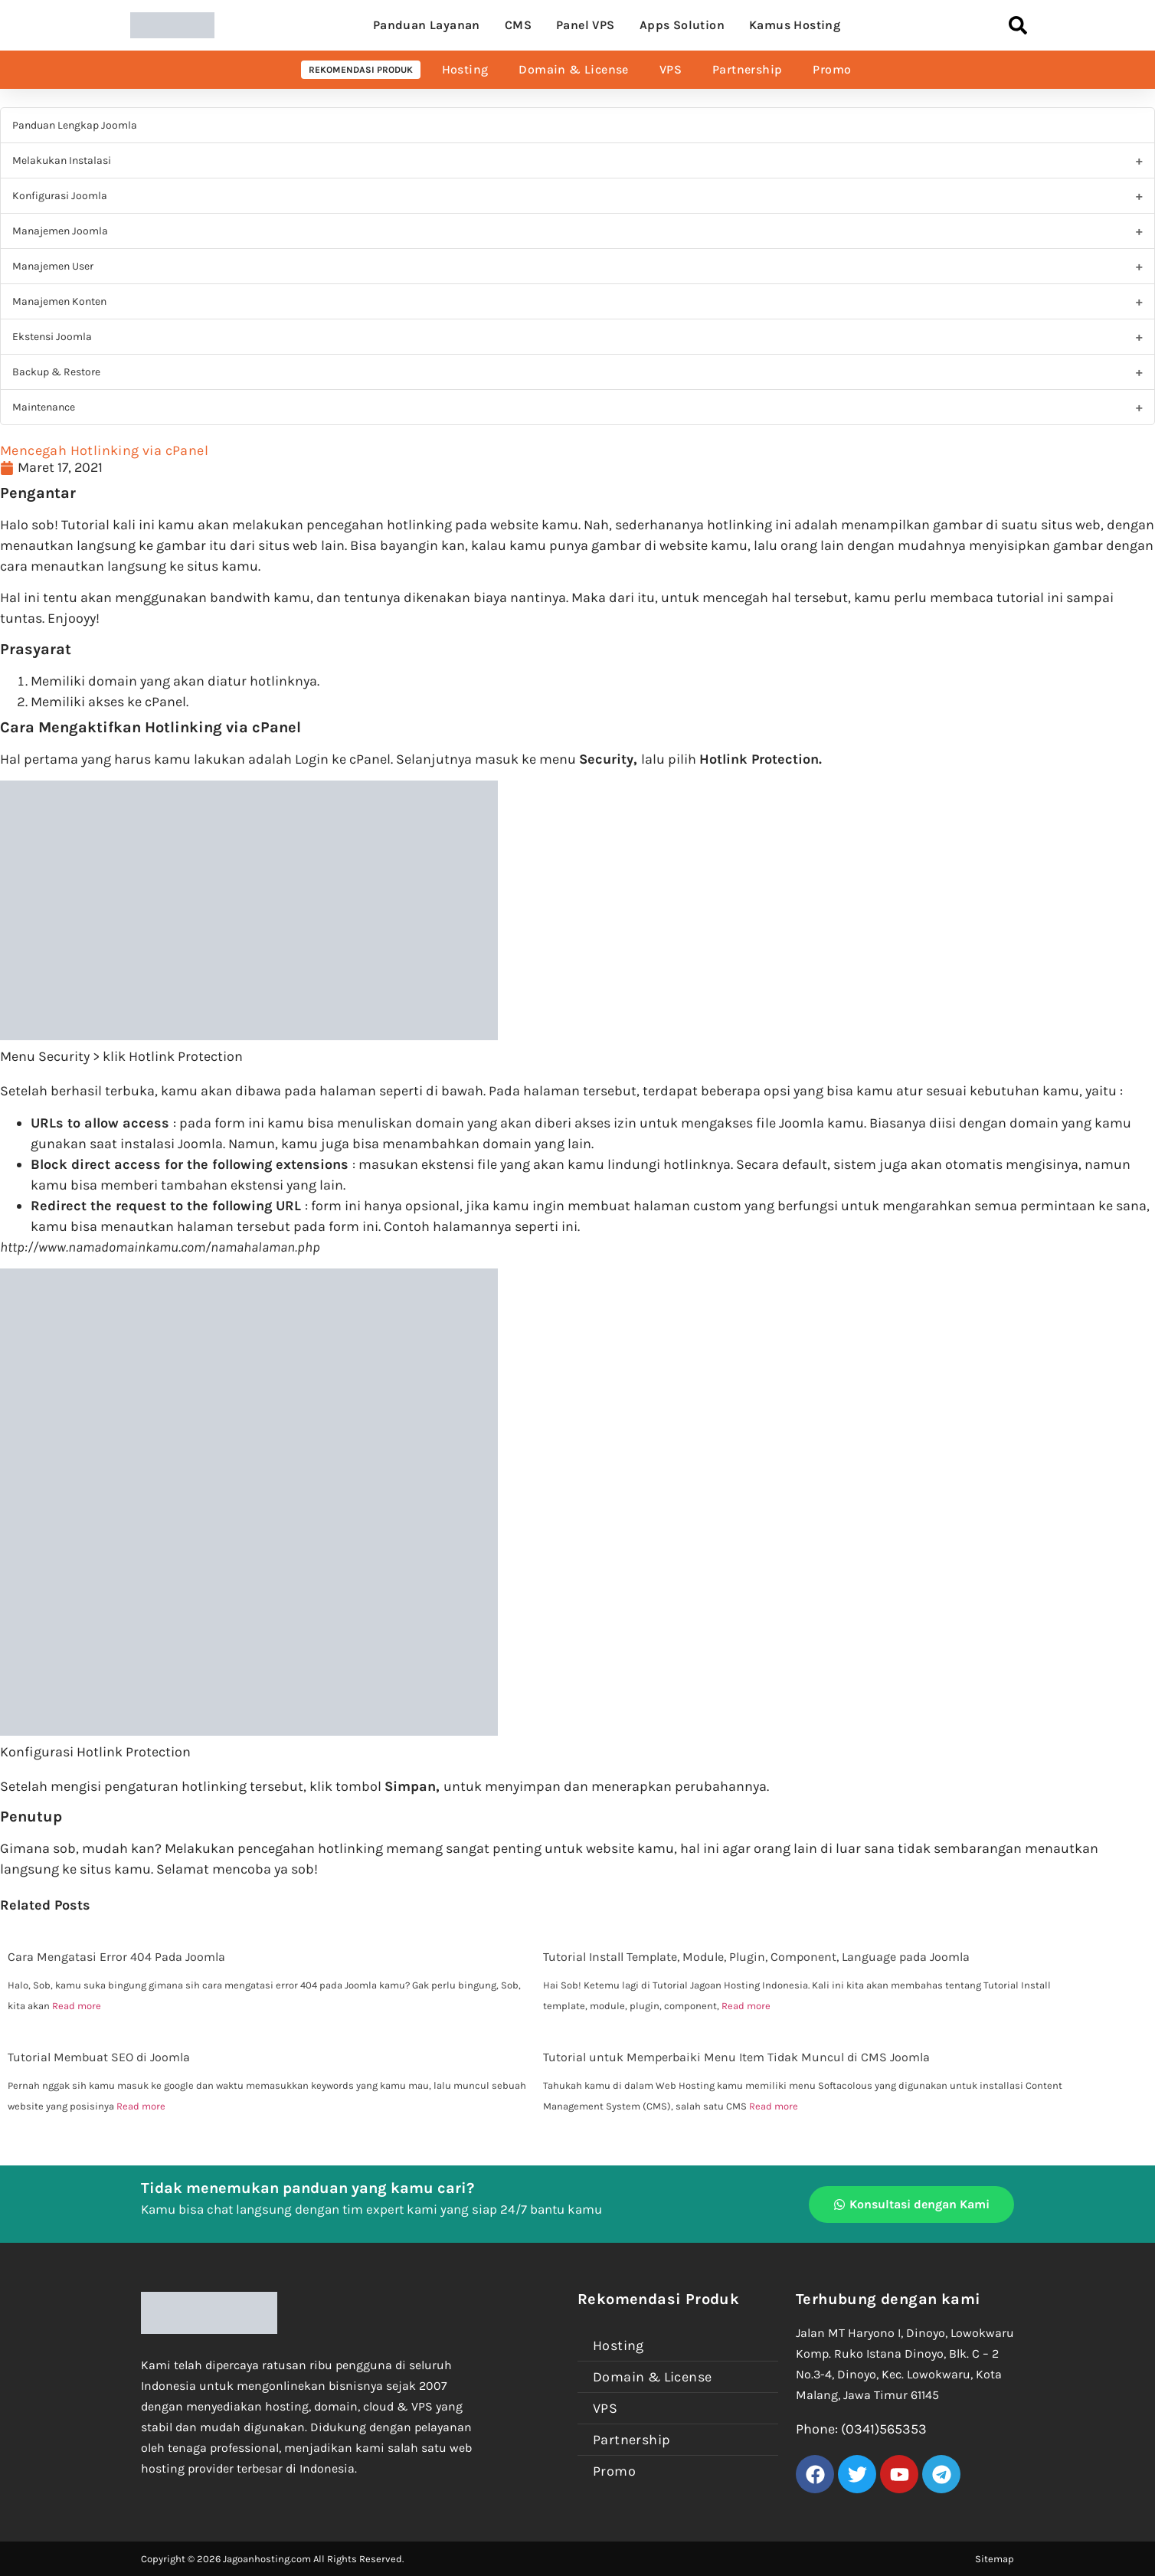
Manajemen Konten (59, 301)
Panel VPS (585, 25)
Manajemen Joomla (60, 230)
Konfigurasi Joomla (59, 195)
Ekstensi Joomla (52, 336)
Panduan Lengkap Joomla (74, 125)
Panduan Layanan (426, 25)
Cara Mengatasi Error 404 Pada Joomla (116, 1956)
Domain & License (573, 69)
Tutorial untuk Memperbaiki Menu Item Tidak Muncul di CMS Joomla (736, 2057)
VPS (670, 69)
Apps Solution (682, 25)
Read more (76, 2005)
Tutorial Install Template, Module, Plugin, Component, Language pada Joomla (756, 1956)
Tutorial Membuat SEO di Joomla (99, 2057)
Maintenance (43, 407)
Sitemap (994, 2559)
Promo (832, 69)
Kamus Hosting (794, 25)
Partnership (747, 69)
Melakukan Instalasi (61, 160)
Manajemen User (52, 266)
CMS (518, 25)
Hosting (465, 69)
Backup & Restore (56, 371)
